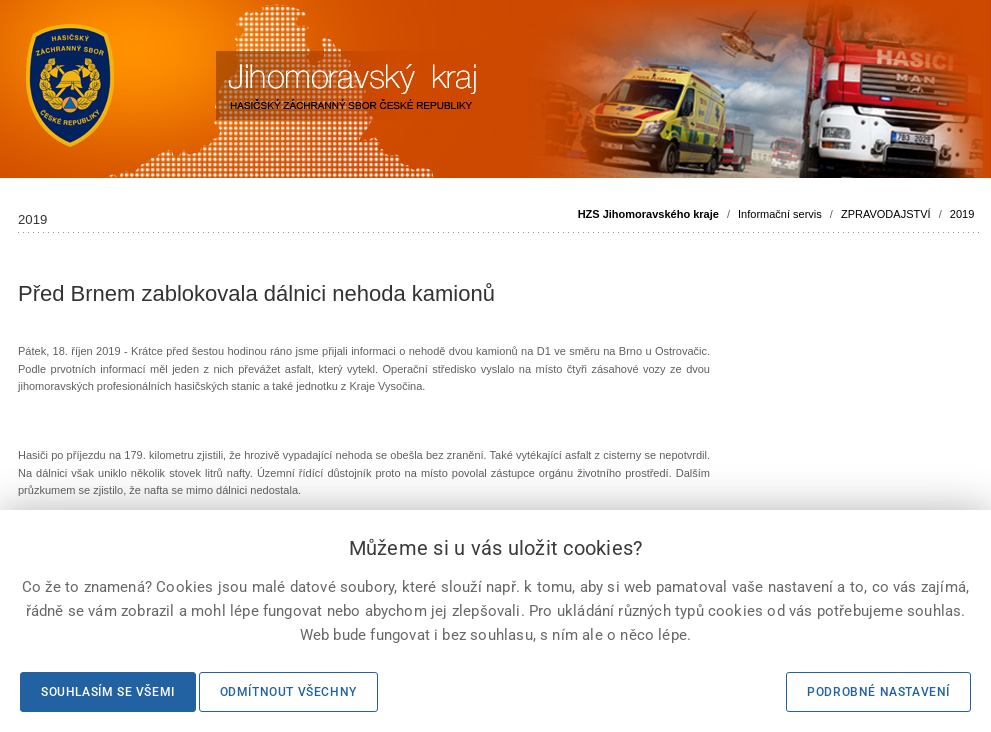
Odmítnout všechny (288, 692)
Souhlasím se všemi (108, 692)
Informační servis (780, 214)
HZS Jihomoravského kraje (648, 214)
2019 (962, 214)
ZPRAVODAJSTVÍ (886, 214)
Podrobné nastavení (878, 692)
